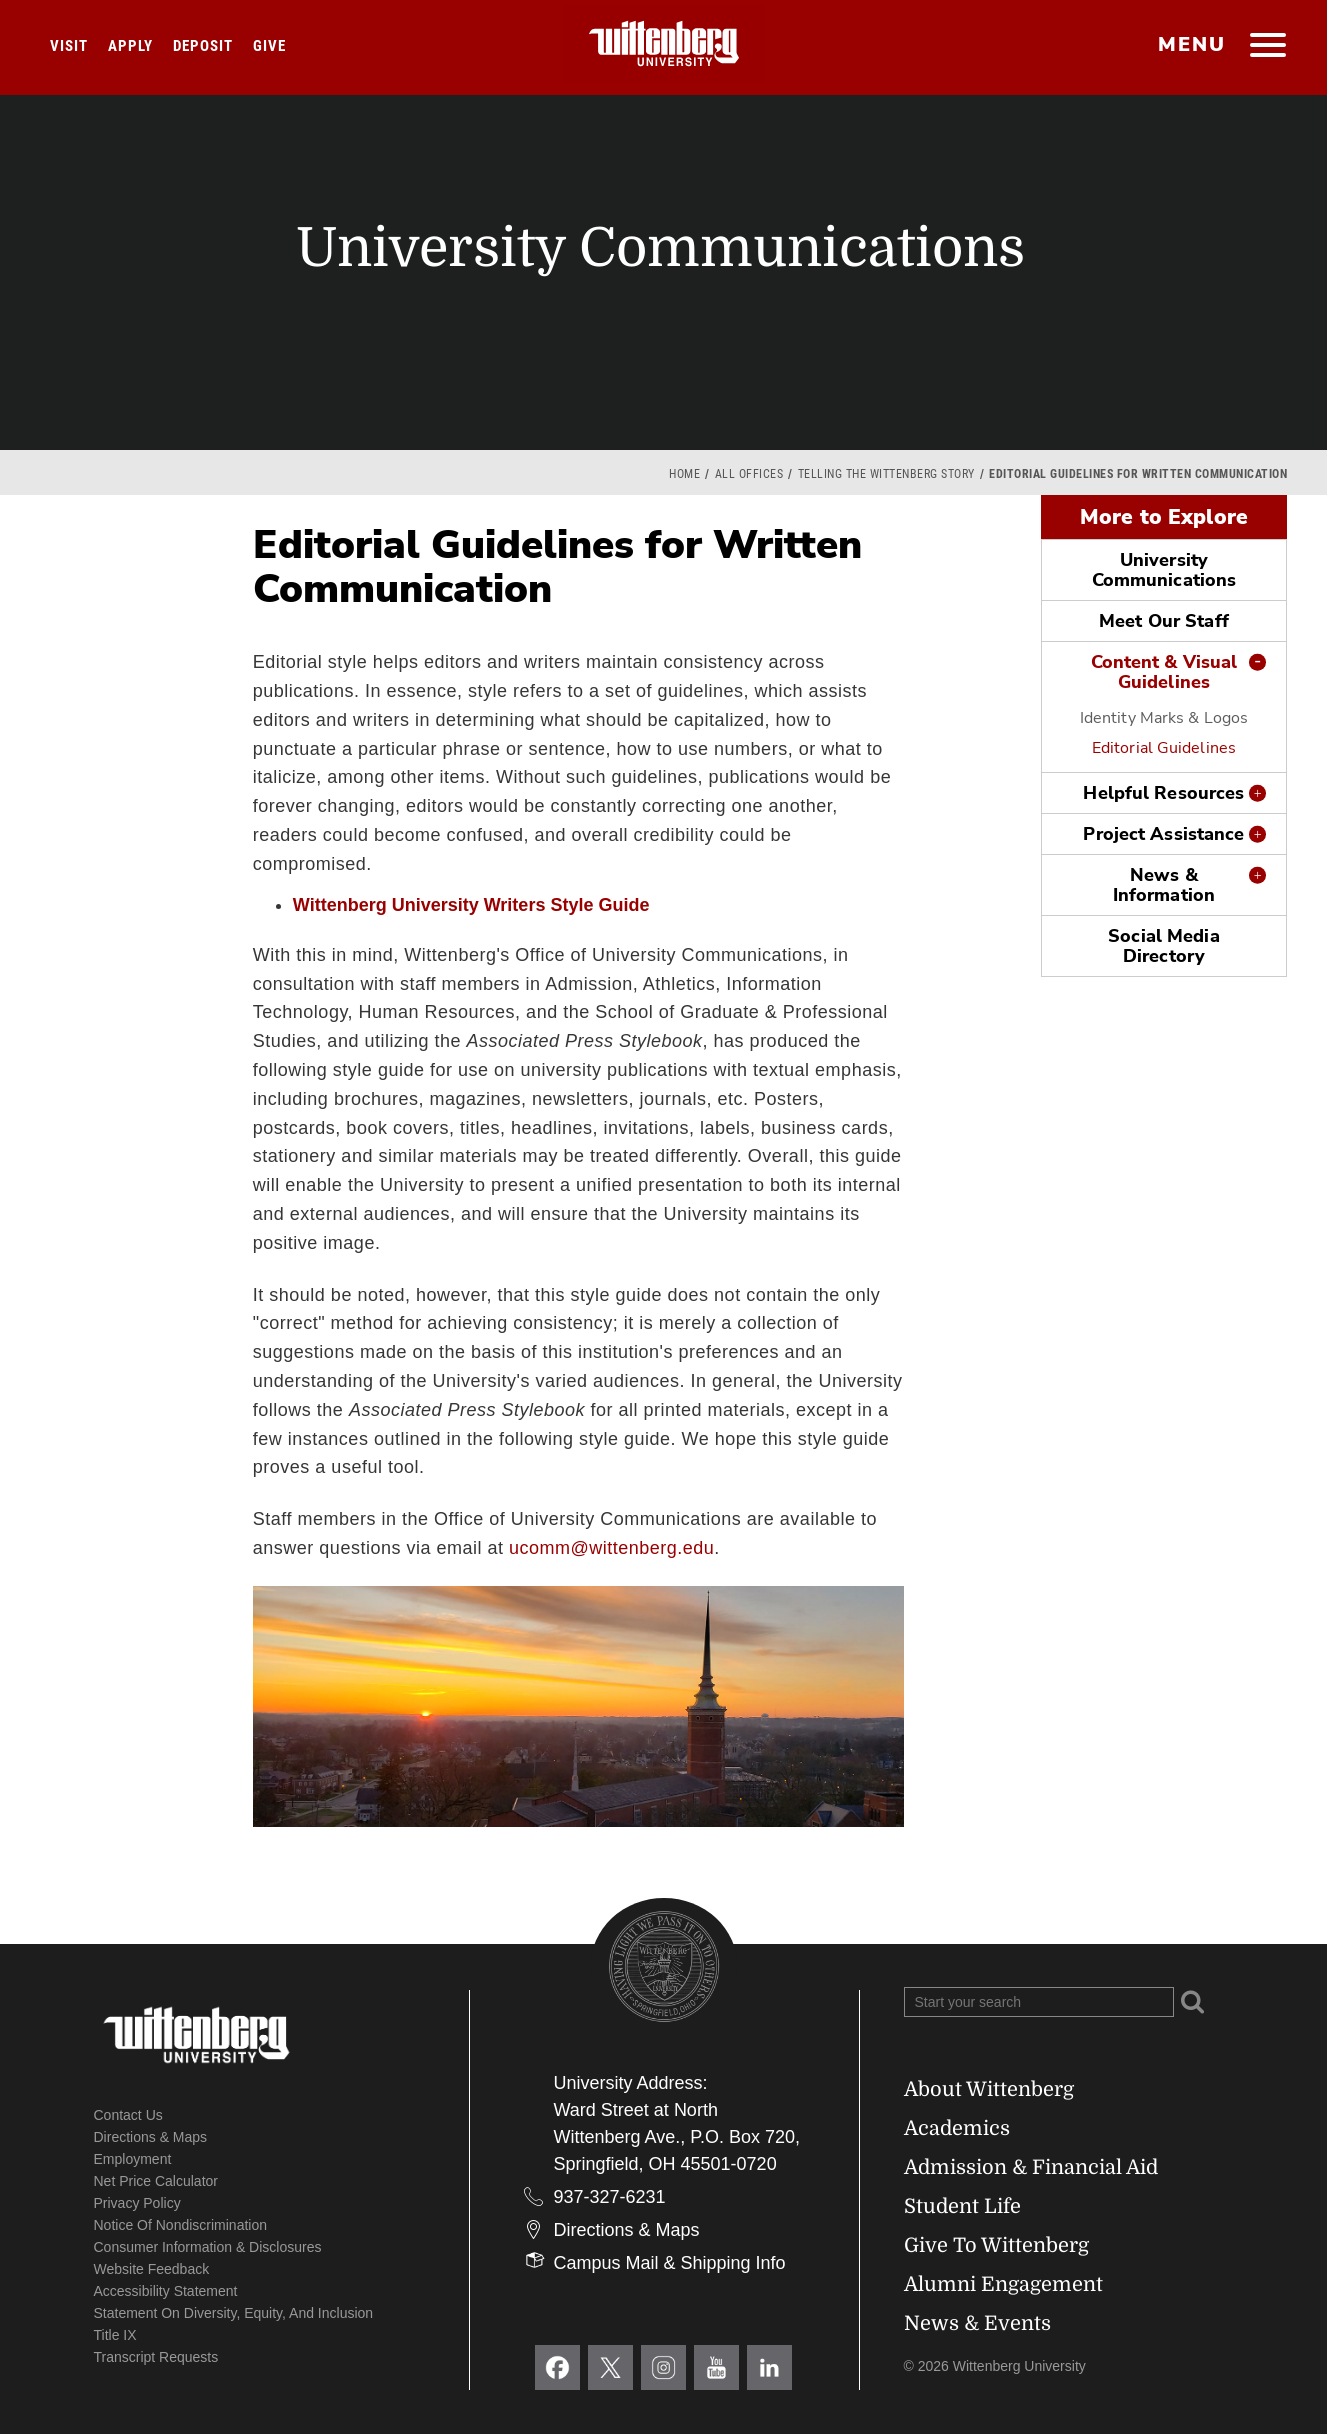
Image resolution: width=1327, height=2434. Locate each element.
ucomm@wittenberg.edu (611, 1548)
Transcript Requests (156, 2357)
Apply (130, 46)
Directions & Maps (151, 2137)
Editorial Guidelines (1164, 748)
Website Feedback (152, 2269)
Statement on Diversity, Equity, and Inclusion (234, 2313)
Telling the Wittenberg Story (886, 474)
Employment (133, 2159)
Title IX (115, 2335)
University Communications (1164, 570)
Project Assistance (1163, 834)
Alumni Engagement (1003, 2284)
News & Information (1164, 885)
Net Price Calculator (156, 2181)
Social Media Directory (1163, 946)
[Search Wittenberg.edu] (1039, 2002)
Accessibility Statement (166, 2291)
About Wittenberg (989, 2089)
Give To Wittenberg (996, 2245)
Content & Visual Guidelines (1164, 672)
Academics (957, 2128)
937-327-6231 (610, 2197)
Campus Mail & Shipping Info (670, 2263)
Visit (69, 46)
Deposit (203, 46)
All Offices (749, 474)
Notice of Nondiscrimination (181, 2225)
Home (684, 474)
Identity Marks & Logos (1164, 718)
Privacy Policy (137, 2203)
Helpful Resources (1163, 793)
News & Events (977, 2323)
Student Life (962, 2206)
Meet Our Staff (1164, 621)
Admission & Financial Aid (1031, 2167)
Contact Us (128, 2115)
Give (269, 46)
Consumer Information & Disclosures (208, 2247)
